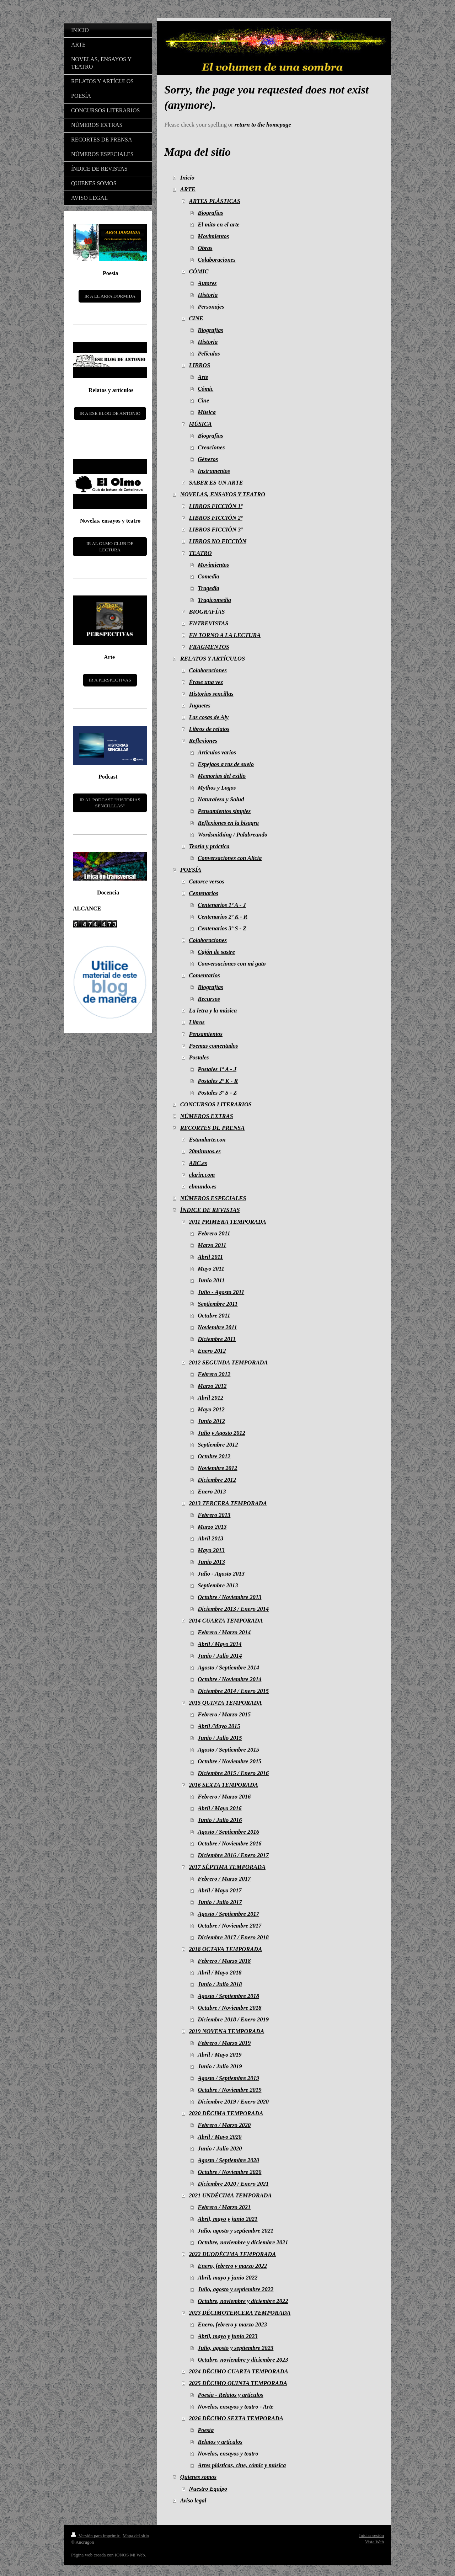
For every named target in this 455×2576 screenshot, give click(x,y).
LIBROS (199, 365)
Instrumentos (214, 470)
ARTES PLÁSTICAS (214, 201)
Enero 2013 (212, 1491)
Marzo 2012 (212, 1386)
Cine (203, 400)
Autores (207, 283)
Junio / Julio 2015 (220, 1738)
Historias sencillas (211, 693)
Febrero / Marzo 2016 (224, 1796)
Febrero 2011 (214, 1233)
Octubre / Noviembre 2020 (229, 2172)
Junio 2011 (211, 1280)
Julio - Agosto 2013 (221, 1573)
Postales (199, 1057)
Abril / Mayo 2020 (219, 2136)
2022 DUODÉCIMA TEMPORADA (232, 2254)
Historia (208, 295)
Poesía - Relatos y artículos (230, 2394)
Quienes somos (198, 2477)
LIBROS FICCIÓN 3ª (215, 529)
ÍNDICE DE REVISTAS (210, 1210)
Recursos (209, 998)
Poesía (206, 2430)
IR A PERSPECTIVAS (110, 680)
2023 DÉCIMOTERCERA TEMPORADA (240, 2312)
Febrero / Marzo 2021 (224, 2207)
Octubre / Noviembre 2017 (229, 1925)
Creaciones (211, 447)
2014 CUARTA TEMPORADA (226, 1620)
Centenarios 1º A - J (222, 905)
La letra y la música (213, 1010)
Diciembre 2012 (217, 1479)
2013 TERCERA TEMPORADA (228, 1503)
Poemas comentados (213, 1045)
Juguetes (200, 705)
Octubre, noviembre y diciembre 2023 (243, 2359)
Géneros (208, 459)
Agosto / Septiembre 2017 (228, 1913)
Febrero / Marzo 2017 (224, 1878)
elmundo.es (202, 1186)
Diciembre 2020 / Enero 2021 (233, 2183)
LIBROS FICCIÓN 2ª (215, 517)
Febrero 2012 (214, 1374)
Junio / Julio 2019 (220, 2066)
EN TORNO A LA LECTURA (225, 635)
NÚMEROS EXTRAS (206, 1116)
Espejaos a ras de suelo (226, 764)
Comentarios (204, 975)
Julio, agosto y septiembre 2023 (235, 2348)
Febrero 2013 (214, 1515)
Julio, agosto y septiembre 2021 (235, 2230)
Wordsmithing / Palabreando (232, 834)
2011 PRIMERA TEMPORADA (227, 1221)
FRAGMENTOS (209, 646)
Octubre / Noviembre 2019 (229, 2089)
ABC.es (198, 1163)
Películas (209, 353)
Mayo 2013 (211, 1550)
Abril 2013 (210, 1538)
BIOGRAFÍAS (207, 611)
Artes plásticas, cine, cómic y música (242, 2465)
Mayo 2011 (211, 1268)
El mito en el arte (218, 224)
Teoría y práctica (209, 846)
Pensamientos (206, 1034)
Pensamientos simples (224, 811)
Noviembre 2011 (217, 1327)
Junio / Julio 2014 (220, 1655)
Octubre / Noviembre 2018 (229, 2007)
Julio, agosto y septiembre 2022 (235, 2289)
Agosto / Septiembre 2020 (228, 2160)
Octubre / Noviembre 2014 (229, 1679)
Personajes (211, 306)
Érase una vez (206, 682)
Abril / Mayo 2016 (219, 1808)
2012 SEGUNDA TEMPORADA (228, 1362)
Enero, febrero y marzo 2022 (232, 2265)
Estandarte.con (207, 1139)
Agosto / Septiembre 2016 (228, 1831)
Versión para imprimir (96, 2535)
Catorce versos (206, 881)
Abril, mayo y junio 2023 (227, 2336)
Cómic (205, 388)
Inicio (187, 177)
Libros (197, 1022)
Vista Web (374, 2541)
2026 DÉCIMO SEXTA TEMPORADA (236, 2418)
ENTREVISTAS (209, 623)
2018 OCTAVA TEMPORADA (225, 1949)
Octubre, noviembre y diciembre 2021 (243, 2242)
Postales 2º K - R (218, 1081)
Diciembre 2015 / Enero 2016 (233, 1773)
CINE (196, 318)
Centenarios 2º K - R (222, 916)
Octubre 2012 (214, 1456)
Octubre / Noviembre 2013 (229, 1597)
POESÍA (191, 869)
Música (206, 412)
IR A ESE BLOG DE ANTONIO (110, 413)
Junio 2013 (211, 1562)
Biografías (210, 212)
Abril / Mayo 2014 (219, 1644)
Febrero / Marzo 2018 (224, 1960)
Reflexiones (203, 740)
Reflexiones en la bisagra (228, 822)
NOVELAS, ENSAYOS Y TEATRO (222, 494)
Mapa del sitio (136, 2535)
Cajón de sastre (216, 951)
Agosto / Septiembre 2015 (228, 1749)
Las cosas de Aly (209, 717)
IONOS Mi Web (130, 2555)
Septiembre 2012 (218, 1444)
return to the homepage (263, 124)
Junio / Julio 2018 (220, 1984)
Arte (203, 377)
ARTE (188, 189)
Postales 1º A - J (217, 1069)
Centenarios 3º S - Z (222, 928)
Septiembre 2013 (218, 1585)
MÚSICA (200, 424)
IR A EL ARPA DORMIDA (109, 296)
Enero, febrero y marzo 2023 (232, 2324)
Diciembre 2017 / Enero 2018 (233, 1937)
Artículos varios (217, 752)
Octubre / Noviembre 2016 (229, 1843)
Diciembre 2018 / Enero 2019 (233, 2019)
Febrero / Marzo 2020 (224, 2125)
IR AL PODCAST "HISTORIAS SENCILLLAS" (110, 803)
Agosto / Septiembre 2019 (228, 2078)
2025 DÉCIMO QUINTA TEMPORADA (238, 2383)
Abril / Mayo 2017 (219, 1890)
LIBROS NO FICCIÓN (217, 541)
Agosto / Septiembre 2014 (228, 1667)
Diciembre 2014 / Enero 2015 (233, 1691)
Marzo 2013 (212, 1526)
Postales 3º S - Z (217, 1092)
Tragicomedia (214, 600)
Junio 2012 (211, 1421)
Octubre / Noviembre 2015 (229, 1761)
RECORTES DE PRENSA (212, 1127)
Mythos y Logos (217, 787)
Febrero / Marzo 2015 (224, 1714)
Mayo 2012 (211, 1409)
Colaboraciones (216, 259)
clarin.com (202, 1174)
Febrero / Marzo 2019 (224, 2043)
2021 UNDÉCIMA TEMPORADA (230, 2195)
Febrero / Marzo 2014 (224, 1632)
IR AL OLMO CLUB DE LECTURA (109, 546)
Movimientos (213, 236)
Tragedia (208, 588)
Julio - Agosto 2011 (221, 1292)
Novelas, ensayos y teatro (228, 2453)
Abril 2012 (210, 1397)
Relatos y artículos (220, 2441)
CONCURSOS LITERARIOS (216, 1104)
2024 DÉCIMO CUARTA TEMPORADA (238, 2371)
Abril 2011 (210, 1257)
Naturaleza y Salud (221, 799)
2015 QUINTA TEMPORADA (225, 1702)
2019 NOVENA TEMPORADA (226, 2031)
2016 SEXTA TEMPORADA (223, 1784)
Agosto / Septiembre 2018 (228, 1996)
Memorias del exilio (222, 776)
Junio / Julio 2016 (220, 1820)
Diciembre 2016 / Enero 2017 (233, 1855)
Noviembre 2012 (217, 1468)
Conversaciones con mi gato (232, 963)
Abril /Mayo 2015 (219, 1726)
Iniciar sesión (371, 2535)
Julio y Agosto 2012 (221, 1432)
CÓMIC (199, 271)
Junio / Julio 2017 (220, 1902)
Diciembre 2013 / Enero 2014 (233, 1608)
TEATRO (200, 553)
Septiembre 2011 (217, 1303)
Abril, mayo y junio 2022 (227, 2277)
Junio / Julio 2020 (220, 2148)
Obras (205, 248)
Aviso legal (193, 2500)
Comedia (208, 576)
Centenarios (204, 893)
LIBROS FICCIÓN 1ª (215, 506)
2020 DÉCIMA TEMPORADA (226, 2113)
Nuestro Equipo (208, 2488)
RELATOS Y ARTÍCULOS (212, 658)
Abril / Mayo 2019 (219, 2054)
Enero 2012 (212, 1350)
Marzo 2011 (212, 1245)
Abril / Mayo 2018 (219, 1972)
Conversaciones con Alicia (230, 858)
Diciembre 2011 (217, 1339)
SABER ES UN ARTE (216, 482)
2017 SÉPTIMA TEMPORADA (227, 1867)
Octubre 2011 (214, 1315)
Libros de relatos (209, 729)
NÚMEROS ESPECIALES (213, 1198)
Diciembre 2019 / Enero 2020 (233, 2101)
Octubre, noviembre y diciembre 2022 (243, 2301)
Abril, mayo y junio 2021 (227, 2219)
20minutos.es (205, 1151)
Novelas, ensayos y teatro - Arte (235, 2406)
